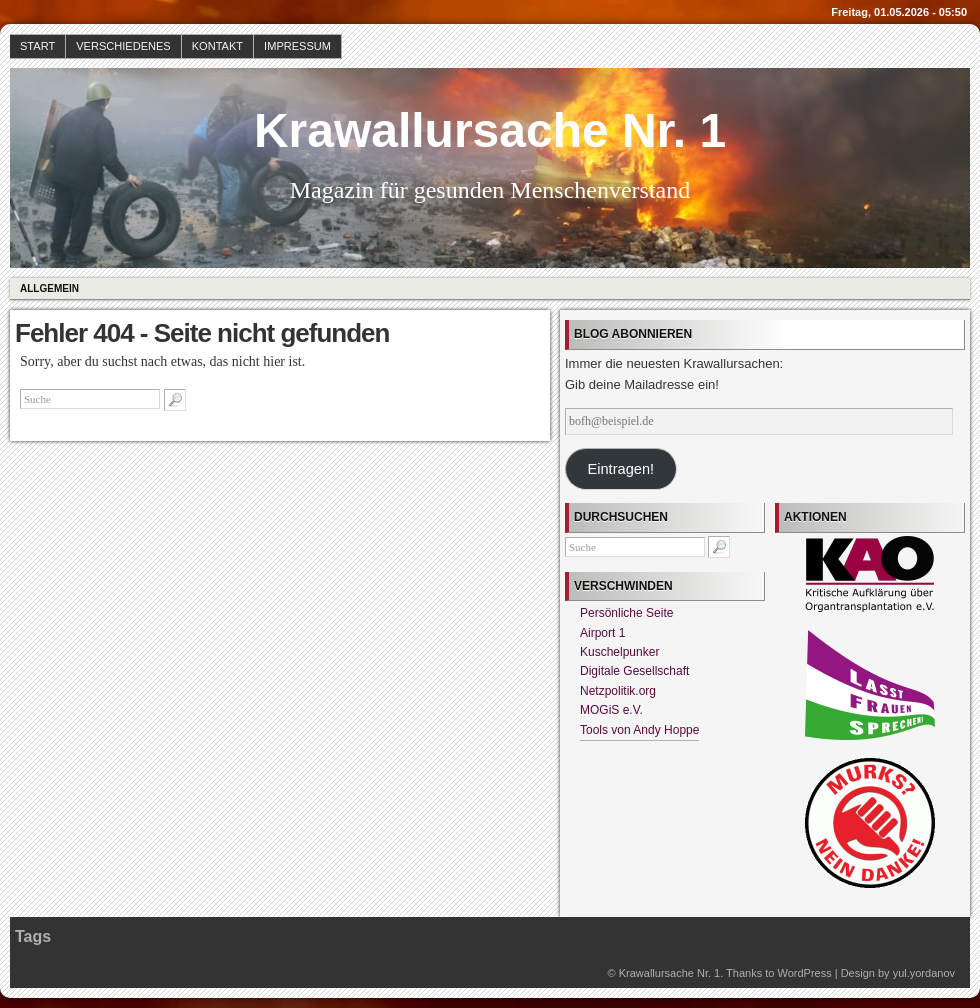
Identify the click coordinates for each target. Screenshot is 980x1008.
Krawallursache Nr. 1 (490, 130)
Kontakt (217, 46)
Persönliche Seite (626, 613)
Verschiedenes (123, 46)
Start (37, 46)
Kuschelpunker (619, 652)
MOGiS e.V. (611, 710)
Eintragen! (620, 469)
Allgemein (49, 288)
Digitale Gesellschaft (634, 671)
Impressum (297, 46)
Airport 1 (602, 633)
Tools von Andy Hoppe (639, 730)
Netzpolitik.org (618, 691)
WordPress (804, 973)
